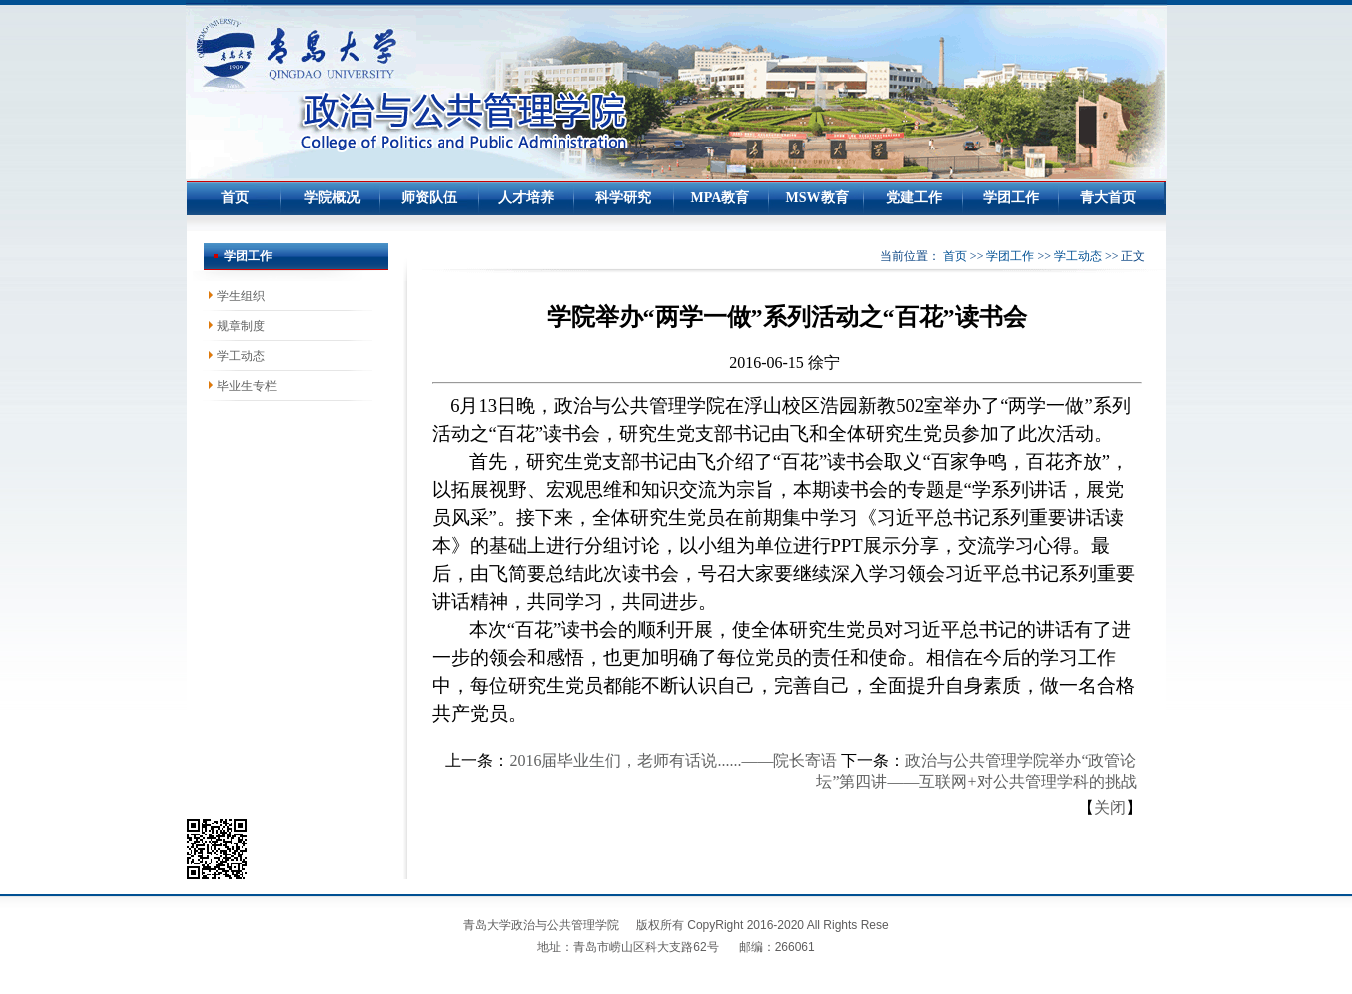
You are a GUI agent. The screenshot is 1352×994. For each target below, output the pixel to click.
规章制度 (241, 326)
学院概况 (332, 197)
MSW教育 (817, 197)
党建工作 (914, 197)
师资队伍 (429, 197)
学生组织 (241, 296)
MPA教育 (720, 197)
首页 (235, 197)
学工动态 (1078, 256)
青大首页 (1108, 197)
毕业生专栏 (247, 386)
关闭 (1110, 807)
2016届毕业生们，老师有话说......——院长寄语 (673, 760)
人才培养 (526, 197)
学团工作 (1011, 197)
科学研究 (623, 197)
